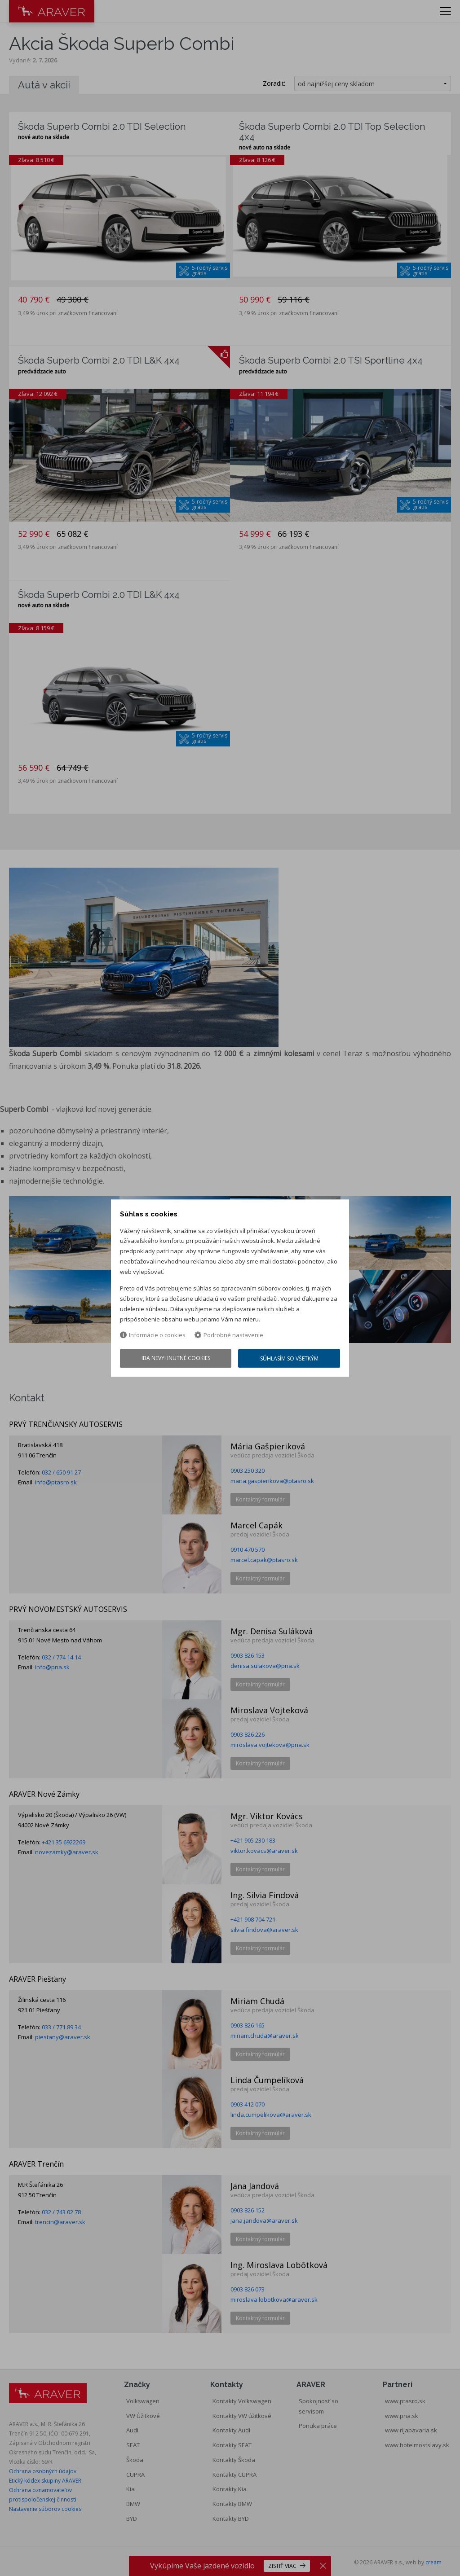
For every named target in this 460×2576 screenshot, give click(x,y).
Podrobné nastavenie (229, 1335)
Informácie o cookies (153, 1335)
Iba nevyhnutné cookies (176, 1358)
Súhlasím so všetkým (289, 1358)
